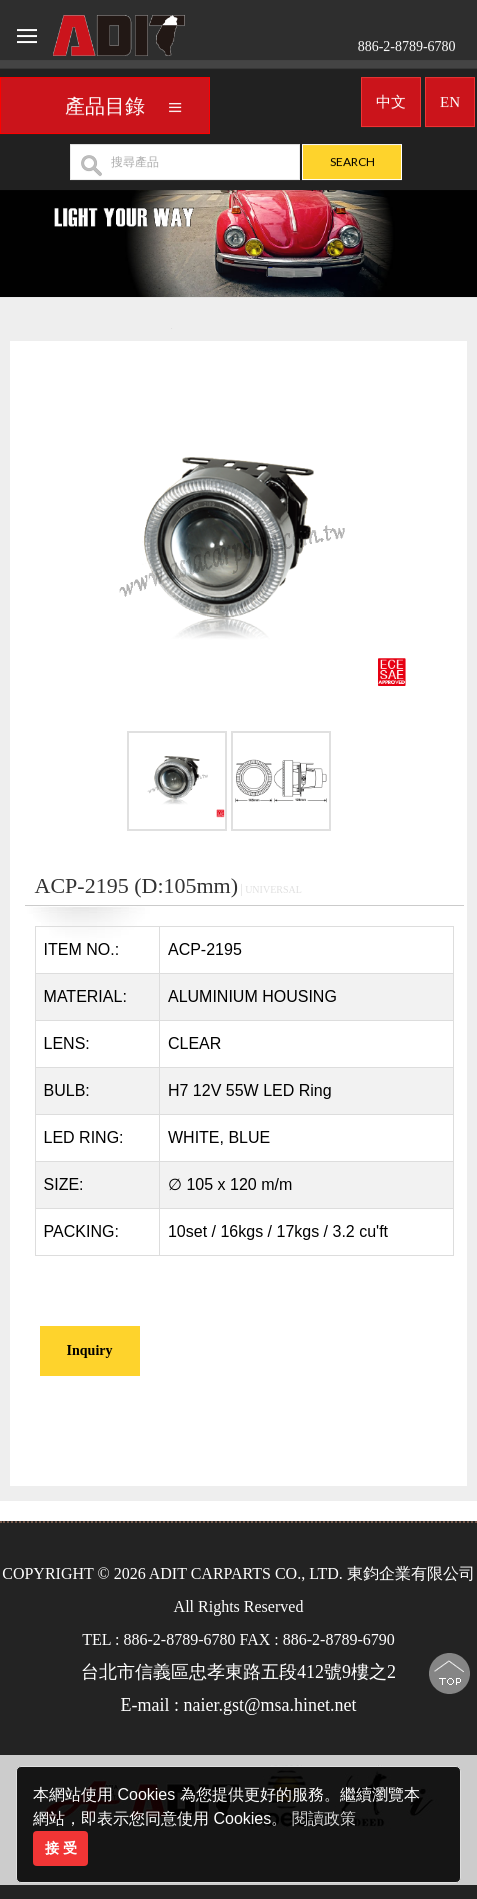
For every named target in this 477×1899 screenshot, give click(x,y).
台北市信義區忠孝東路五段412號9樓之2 (238, 1672)
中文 (391, 97)
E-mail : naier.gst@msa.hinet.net (238, 1705)
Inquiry (90, 1350)
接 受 (61, 1848)
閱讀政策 (324, 1818)
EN (450, 97)
